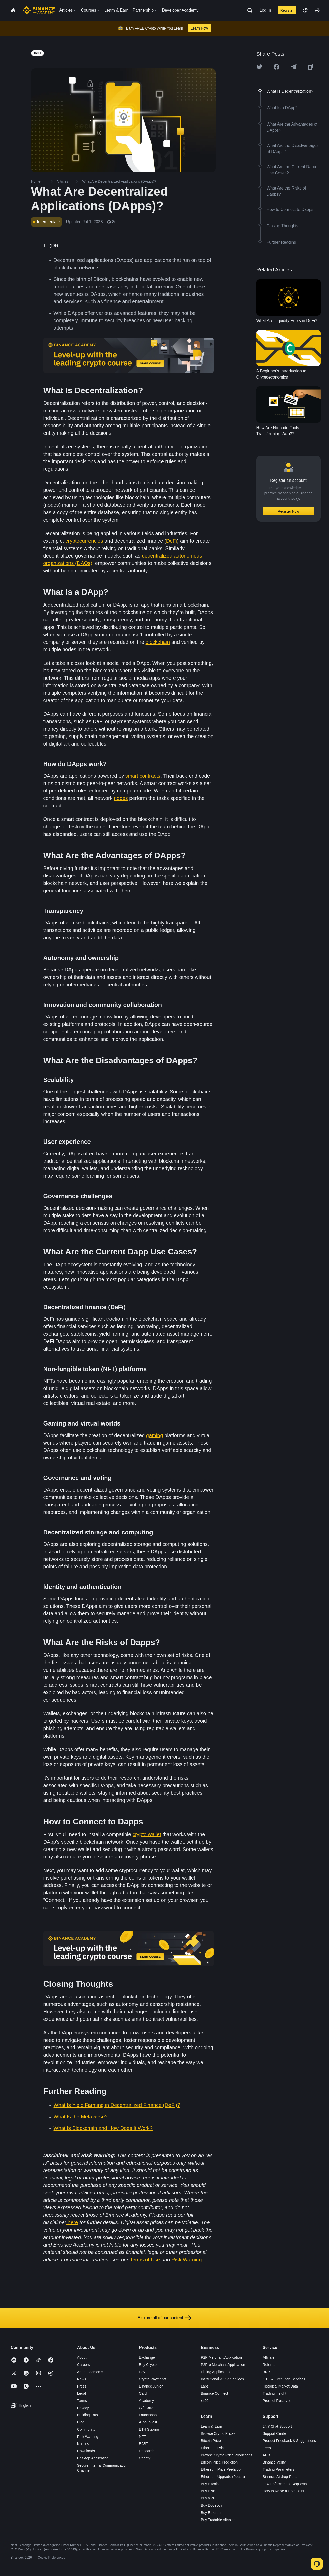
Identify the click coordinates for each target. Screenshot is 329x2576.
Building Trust (88, 2415)
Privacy (83, 2408)
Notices (83, 2444)
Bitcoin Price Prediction (219, 2462)
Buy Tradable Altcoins (218, 2520)
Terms (82, 2401)
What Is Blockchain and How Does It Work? (103, 2128)
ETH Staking (149, 2429)
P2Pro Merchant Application (223, 2365)
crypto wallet (147, 1834)
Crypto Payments (152, 2379)
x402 (204, 2401)
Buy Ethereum (212, 2513)
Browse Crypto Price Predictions (226, 2455)
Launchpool (148, 2415)
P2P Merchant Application (221, 2357)
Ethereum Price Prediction (222, 2469)
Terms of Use (145, 2259)
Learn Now (199, 28)
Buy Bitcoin (210, 2484)
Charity (144, 2458)
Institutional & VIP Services (222, 2379)
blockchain (158, 642)
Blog (80, 2422)
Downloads (86, 2451)
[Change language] (305, 10)
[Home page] (39, 10)
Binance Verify (274, 2462)
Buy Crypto (148, 2365)
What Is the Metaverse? (81, 2116)
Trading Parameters (278, 2469)
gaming (154, 1435)
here (73, 2222)
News (81, 2379)
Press (81, 2386)
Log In (265, 10)
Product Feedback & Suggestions (289, 2441)
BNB (266, 2372)
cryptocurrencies (84, 541)
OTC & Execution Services (284, 2379)
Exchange (147, 2357)
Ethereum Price (213, 2448)
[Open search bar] (248, 10)
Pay (142, 2372)
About (82, 2357)
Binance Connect (214, 2393)
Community (86, 2429)
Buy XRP (208, 2498)
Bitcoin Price (211, 2441)
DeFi (171, 541)
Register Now (288, 511)
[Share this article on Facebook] (276, 67)
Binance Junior (151, 2386)
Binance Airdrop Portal (280, 2477)
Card (143, 2393)
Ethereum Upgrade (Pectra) (223, 2477)
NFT (142, 2437)
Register (287, 10)
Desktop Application (93, 2458)
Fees (267, 2448)
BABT (143, 2444)
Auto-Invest (148, 2422)
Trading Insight (274, 2393)
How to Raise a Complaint (283, 2491)
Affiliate (268, 2357)
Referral (269, 2365)
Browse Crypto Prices (218, 2433)
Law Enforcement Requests (285, 2484)
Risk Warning (186, 2259)
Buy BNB (208, 2491)
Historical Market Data (280, 2386)
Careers (83, 2365)
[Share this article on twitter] (259, 67)
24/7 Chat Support (277, 2426)
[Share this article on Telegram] (294, 67)
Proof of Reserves (277, 2401)
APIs (266, 2455)
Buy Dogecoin (212, 2505)
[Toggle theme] (317, 10)
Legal (81, 2393)
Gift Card (146, 2408)
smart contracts (143, 776)
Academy (146, 2401)
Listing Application (215, 2372)
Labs (204, 2386)
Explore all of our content (164, 2317)
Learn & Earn (211, 2426)
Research (146, 2451)
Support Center (275, 2433)
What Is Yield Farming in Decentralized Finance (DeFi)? (117, 2105)
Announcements (90, 2372)
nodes (121, 798)
